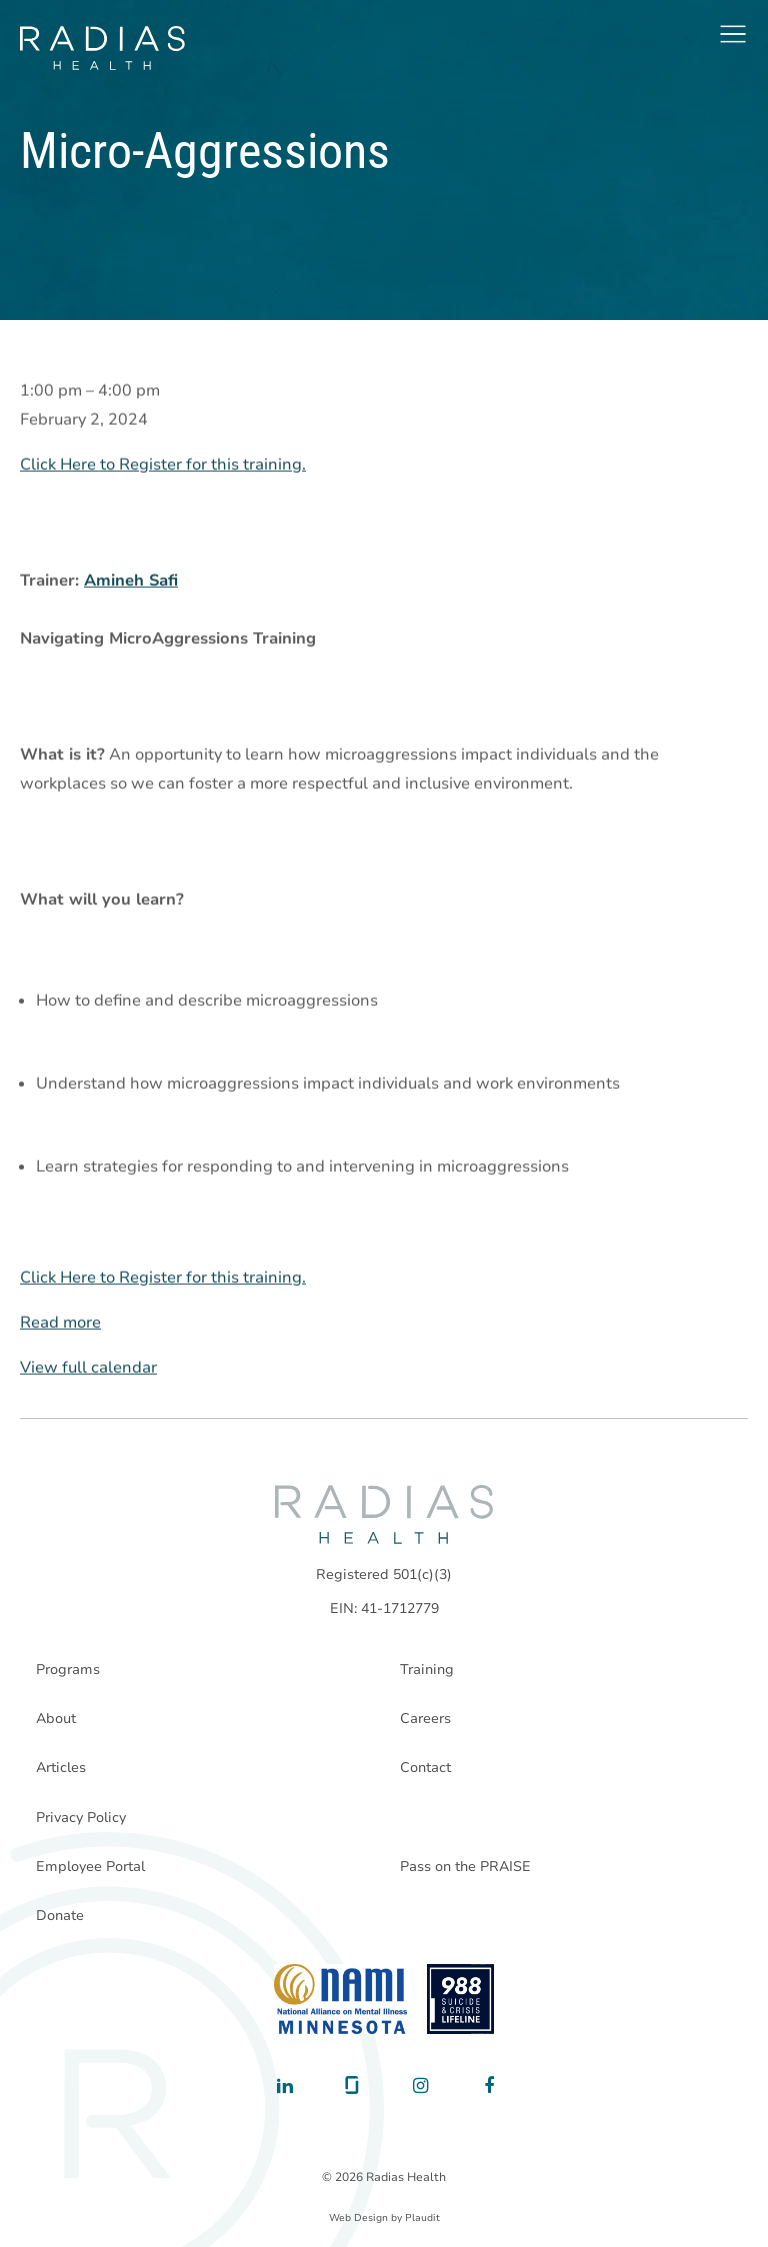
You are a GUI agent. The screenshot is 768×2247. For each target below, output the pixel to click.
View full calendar (88, 1368)
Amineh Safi (131, 581)
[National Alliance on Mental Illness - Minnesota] (340, 1999)
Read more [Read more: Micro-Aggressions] (60, 1323)
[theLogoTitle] (102, 48)
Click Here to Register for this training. (163, 465)
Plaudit (422, 2218)
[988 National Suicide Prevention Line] (460, 1999)
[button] (733, 34)
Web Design (358, 2218)
